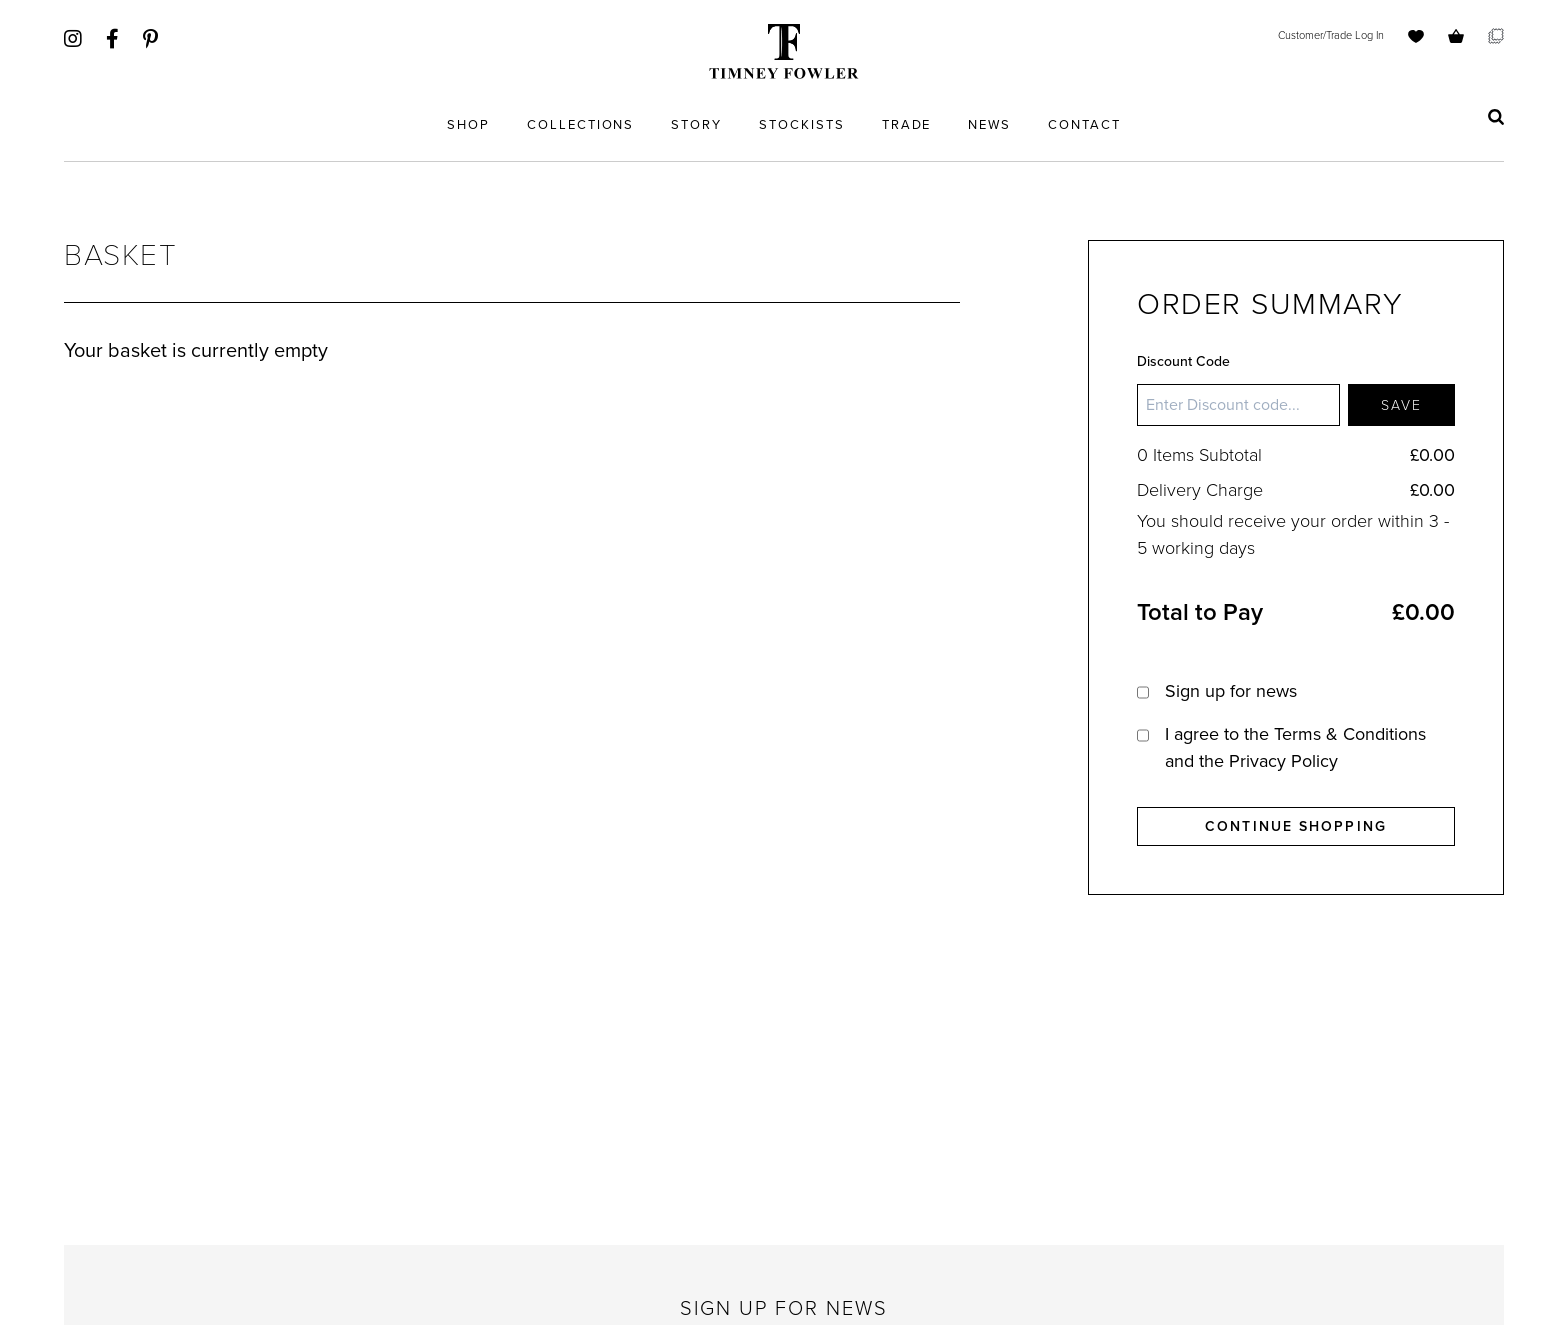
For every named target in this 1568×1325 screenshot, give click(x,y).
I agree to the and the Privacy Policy (1295, 747)
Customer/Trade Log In (1331, 35)
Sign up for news (1231, 691)
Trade (907, 124)
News (989, 124)
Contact (1084, 124)
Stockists (802, 124)
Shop (468, 124)
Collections (580, 124)
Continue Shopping (1296, 826)
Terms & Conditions (1350, 734)
